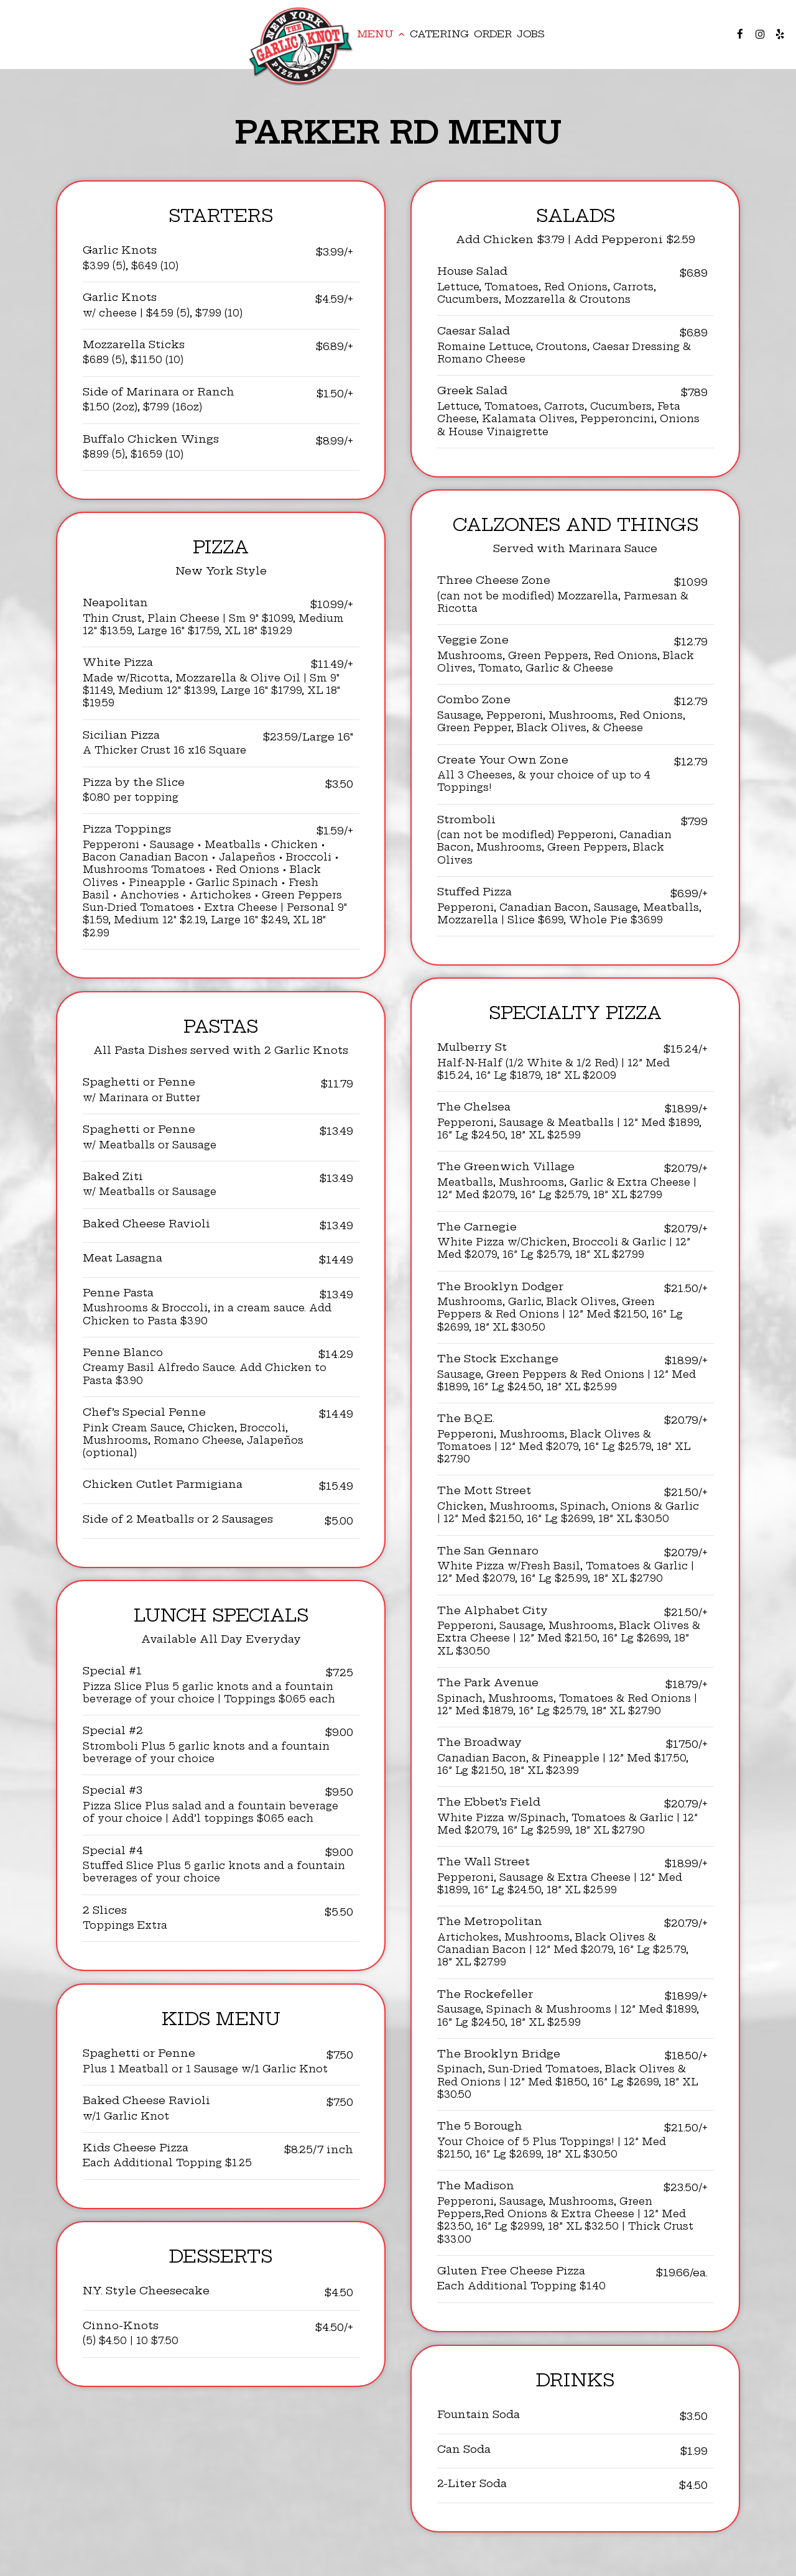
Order (493, 34)
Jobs (531, 34)
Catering (439, 34)
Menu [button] (381, 34)
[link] (301, 46)
